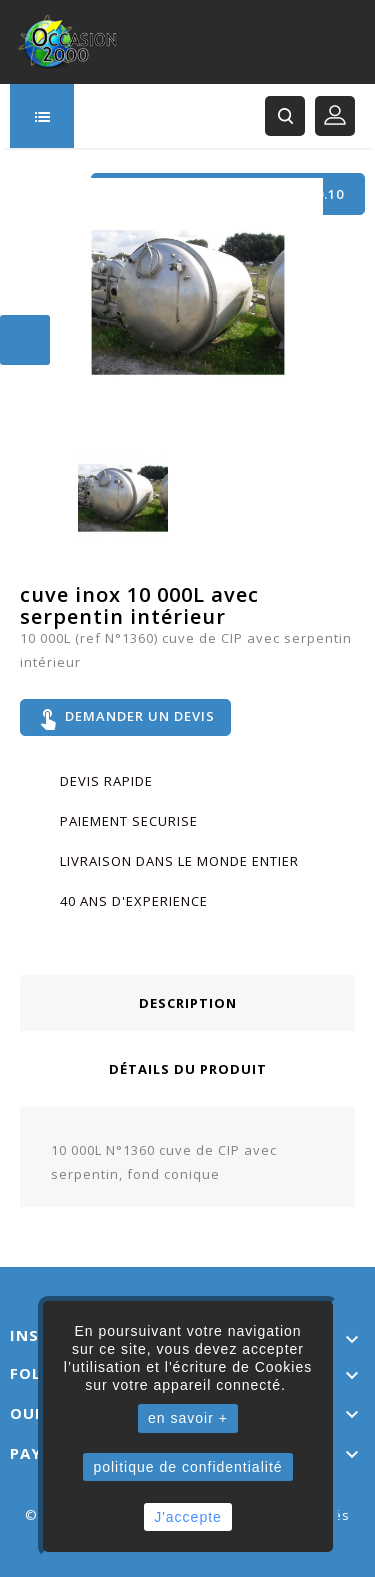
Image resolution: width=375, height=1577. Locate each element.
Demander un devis (125, 718)
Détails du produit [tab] (188, 1069)
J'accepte (188, 1517)
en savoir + (188, 1418)
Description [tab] (188, 1003)
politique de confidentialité (187, 1467)
